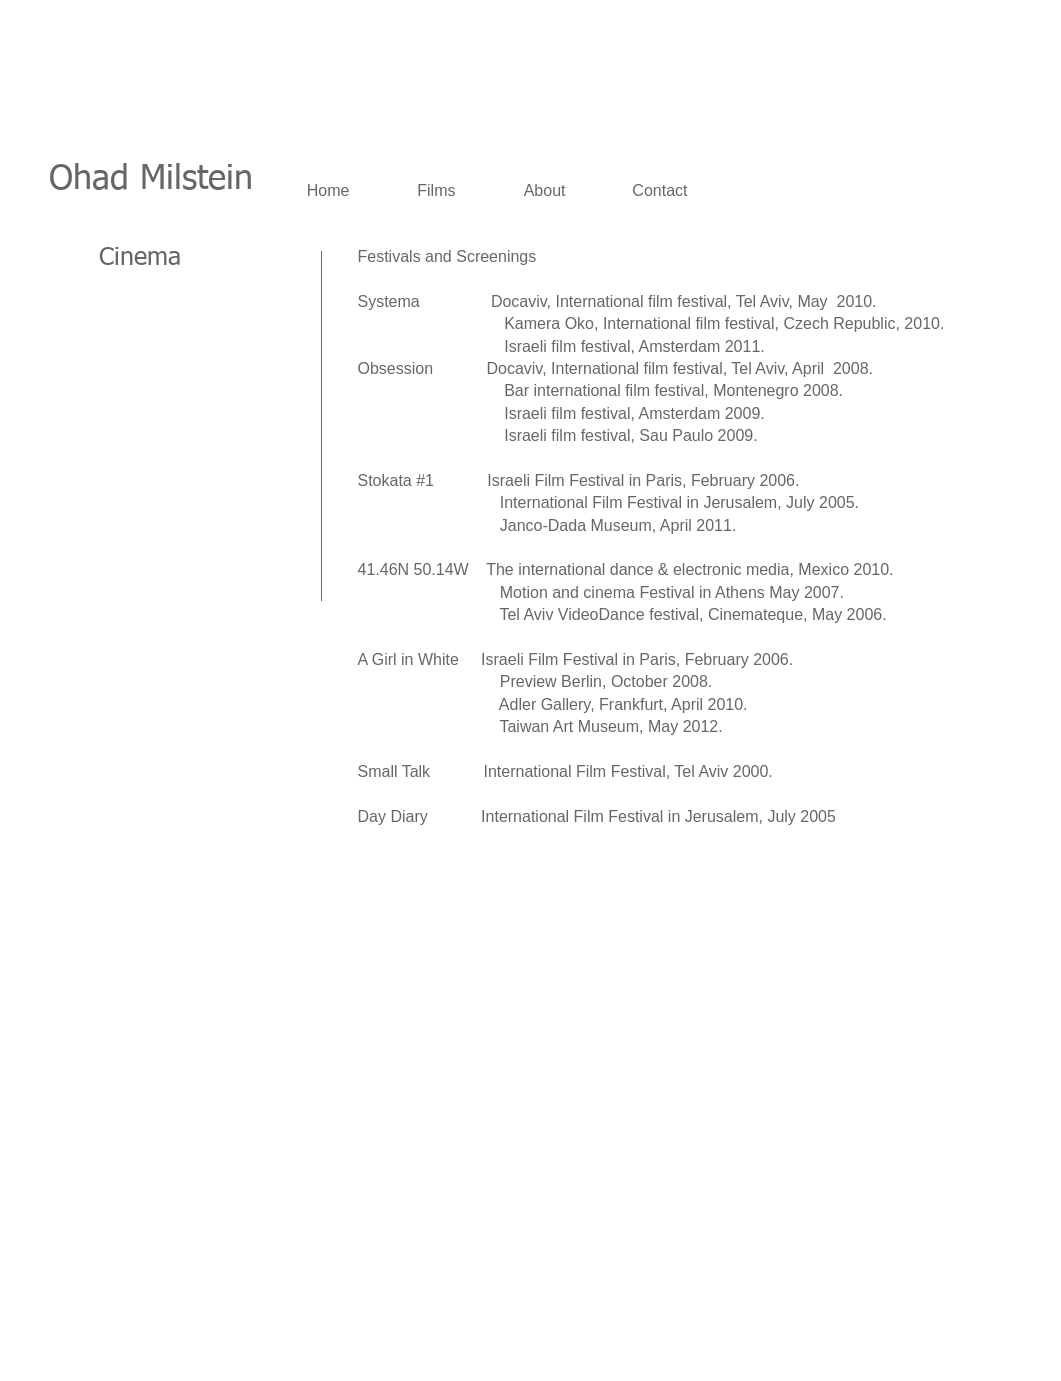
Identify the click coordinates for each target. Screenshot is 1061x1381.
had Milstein (163, 180)
